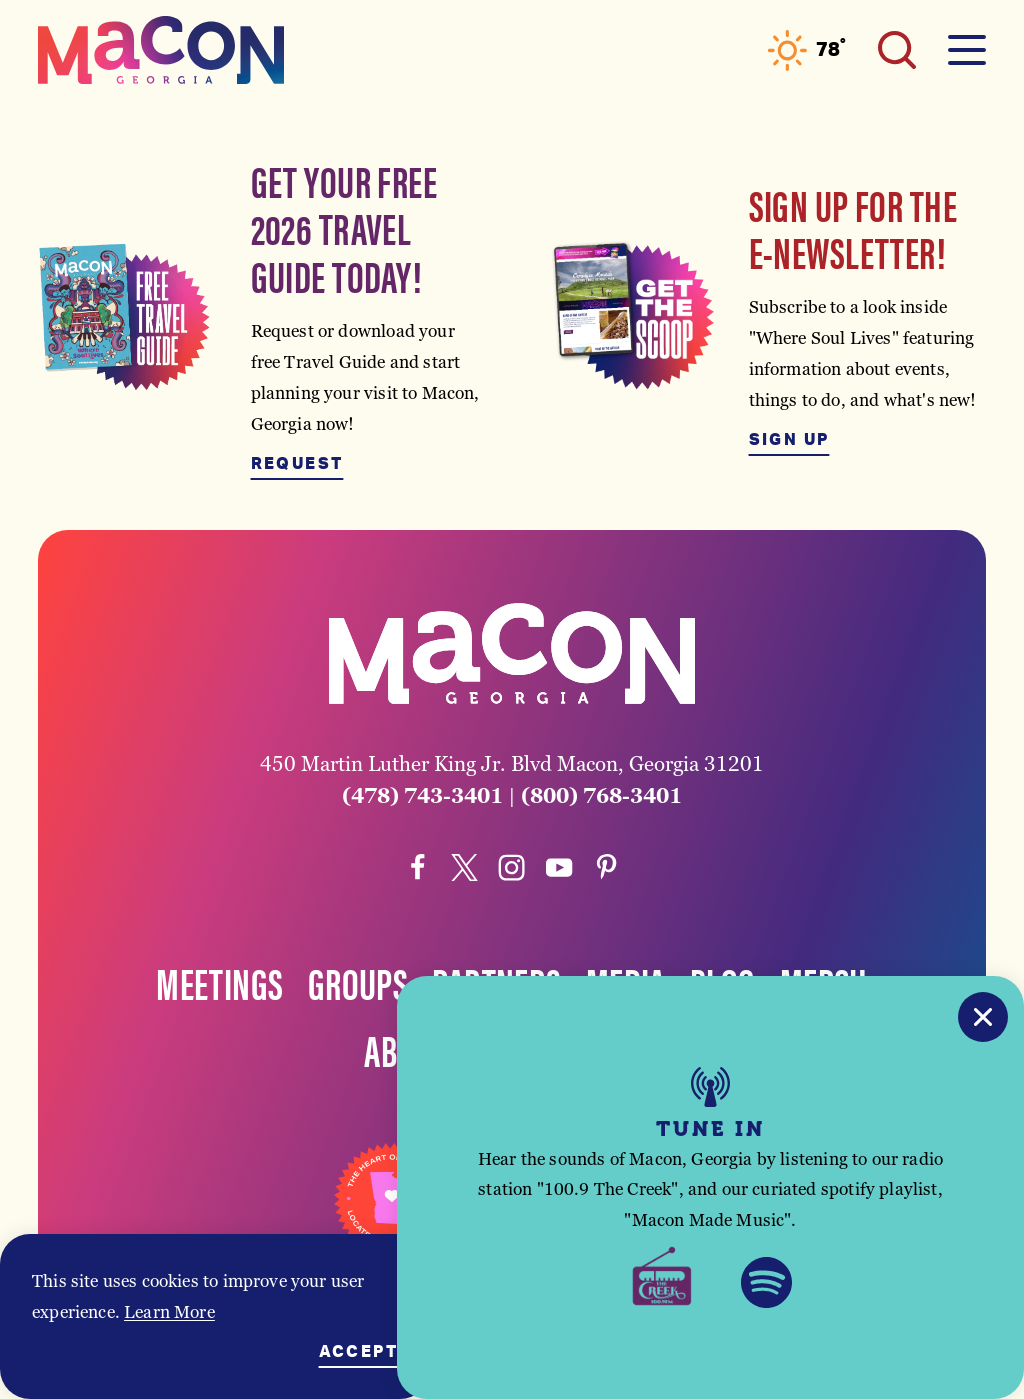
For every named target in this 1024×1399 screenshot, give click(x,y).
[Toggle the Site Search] (897, 50)
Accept (358, 1352)
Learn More (169, 1311)
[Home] (161, 50)
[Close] (983, 1017)
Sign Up (789, 440)
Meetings (219, 982)
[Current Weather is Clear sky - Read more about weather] (806, 50)
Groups (358, 982)
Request (297, 464)
